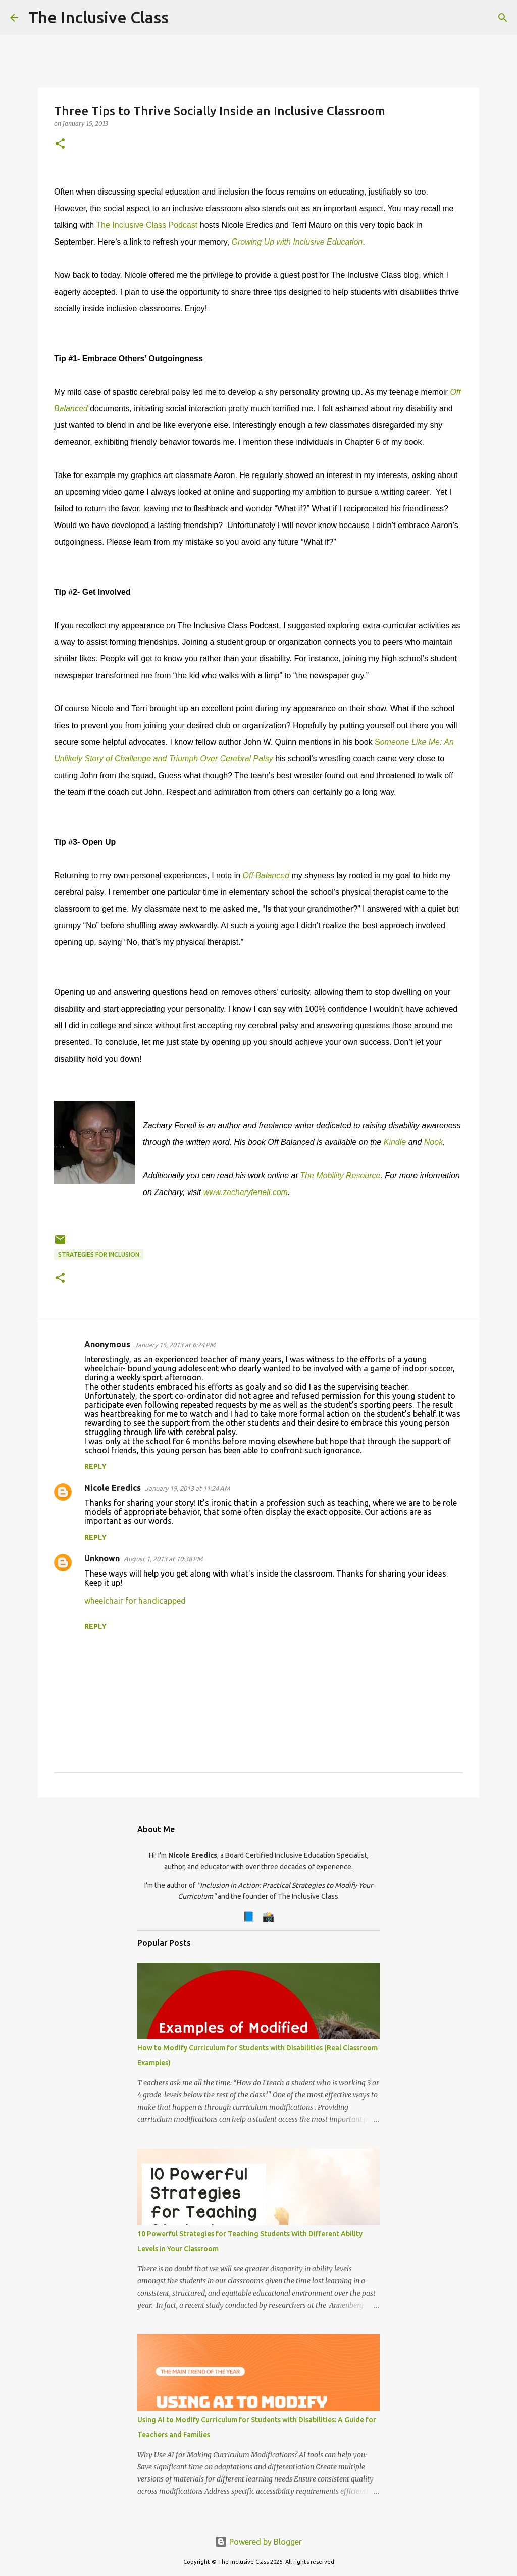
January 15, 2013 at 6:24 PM (174, 1344)
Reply (95, 1466)
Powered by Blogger (258, 2541)
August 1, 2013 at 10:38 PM (163, 1558)
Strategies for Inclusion (98, 1254)
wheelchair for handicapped (135, 1600)
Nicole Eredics (112, 1487)
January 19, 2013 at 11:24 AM (187, 1488)
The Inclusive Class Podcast (146, 225)
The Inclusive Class (98, 17)
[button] (60, 144)
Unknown (102, 1558)
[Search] (183, 18)
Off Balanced (267, 875)
